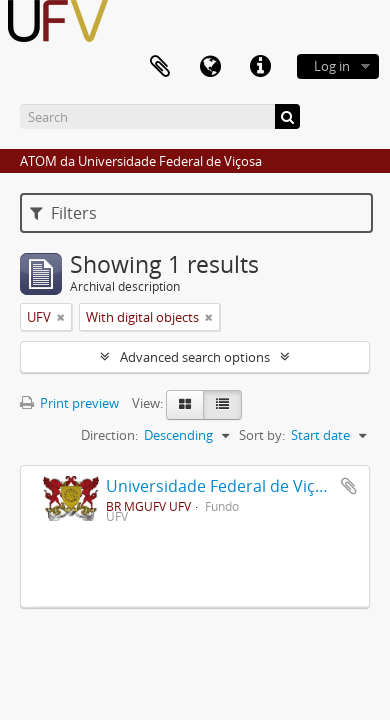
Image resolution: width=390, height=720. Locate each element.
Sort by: (262, 435)
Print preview (69, 403)
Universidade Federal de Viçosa (224, 486)
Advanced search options (195, 357)
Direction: (109, 435)
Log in (332, 66)
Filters (63, 213)
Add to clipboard (349, 486)
